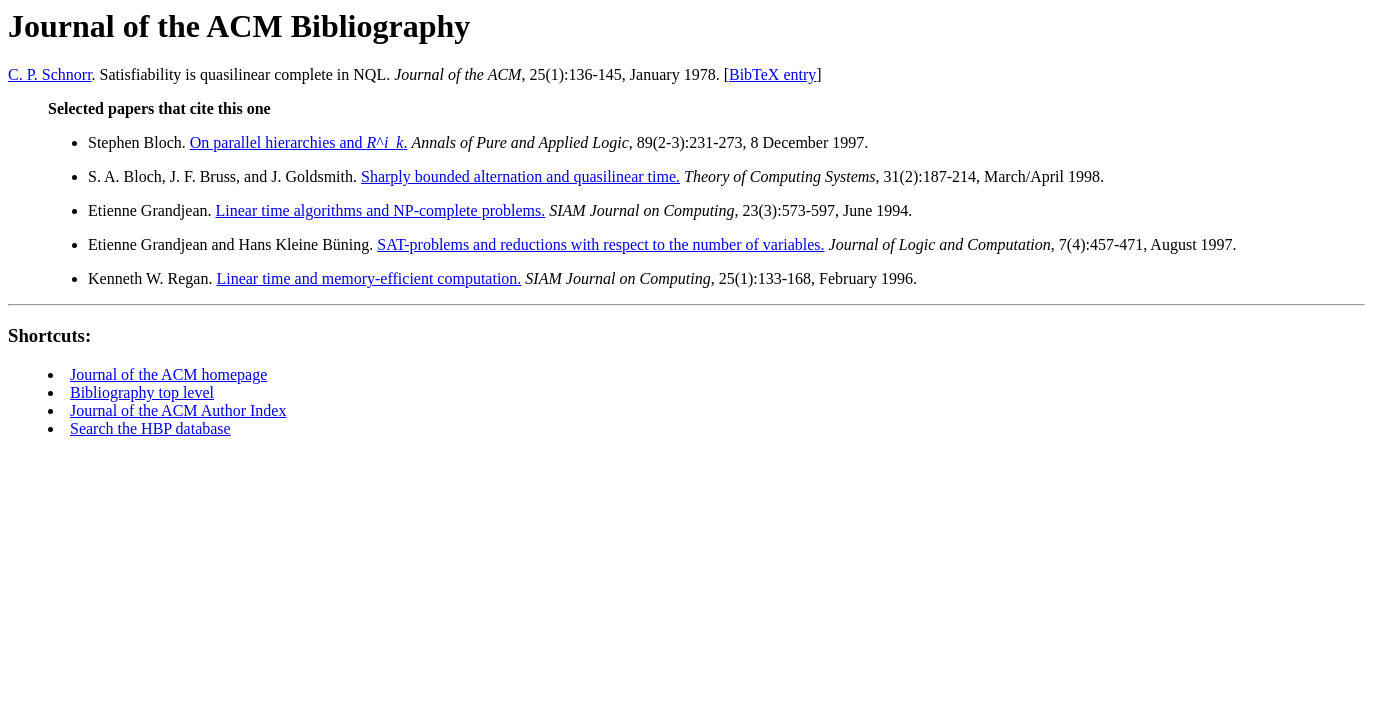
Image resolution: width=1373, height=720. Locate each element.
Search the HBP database (150, 428)
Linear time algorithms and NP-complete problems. (381, 210)
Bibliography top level (142, 392)
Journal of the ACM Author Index (178, 410)
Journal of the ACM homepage (168, 374)
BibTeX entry (772, 74)
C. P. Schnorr (50, 74)
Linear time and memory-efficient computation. (368, 278)
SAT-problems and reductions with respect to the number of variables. (600, 244)
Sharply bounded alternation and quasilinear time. (520, 176)
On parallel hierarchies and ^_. (299, 142)
